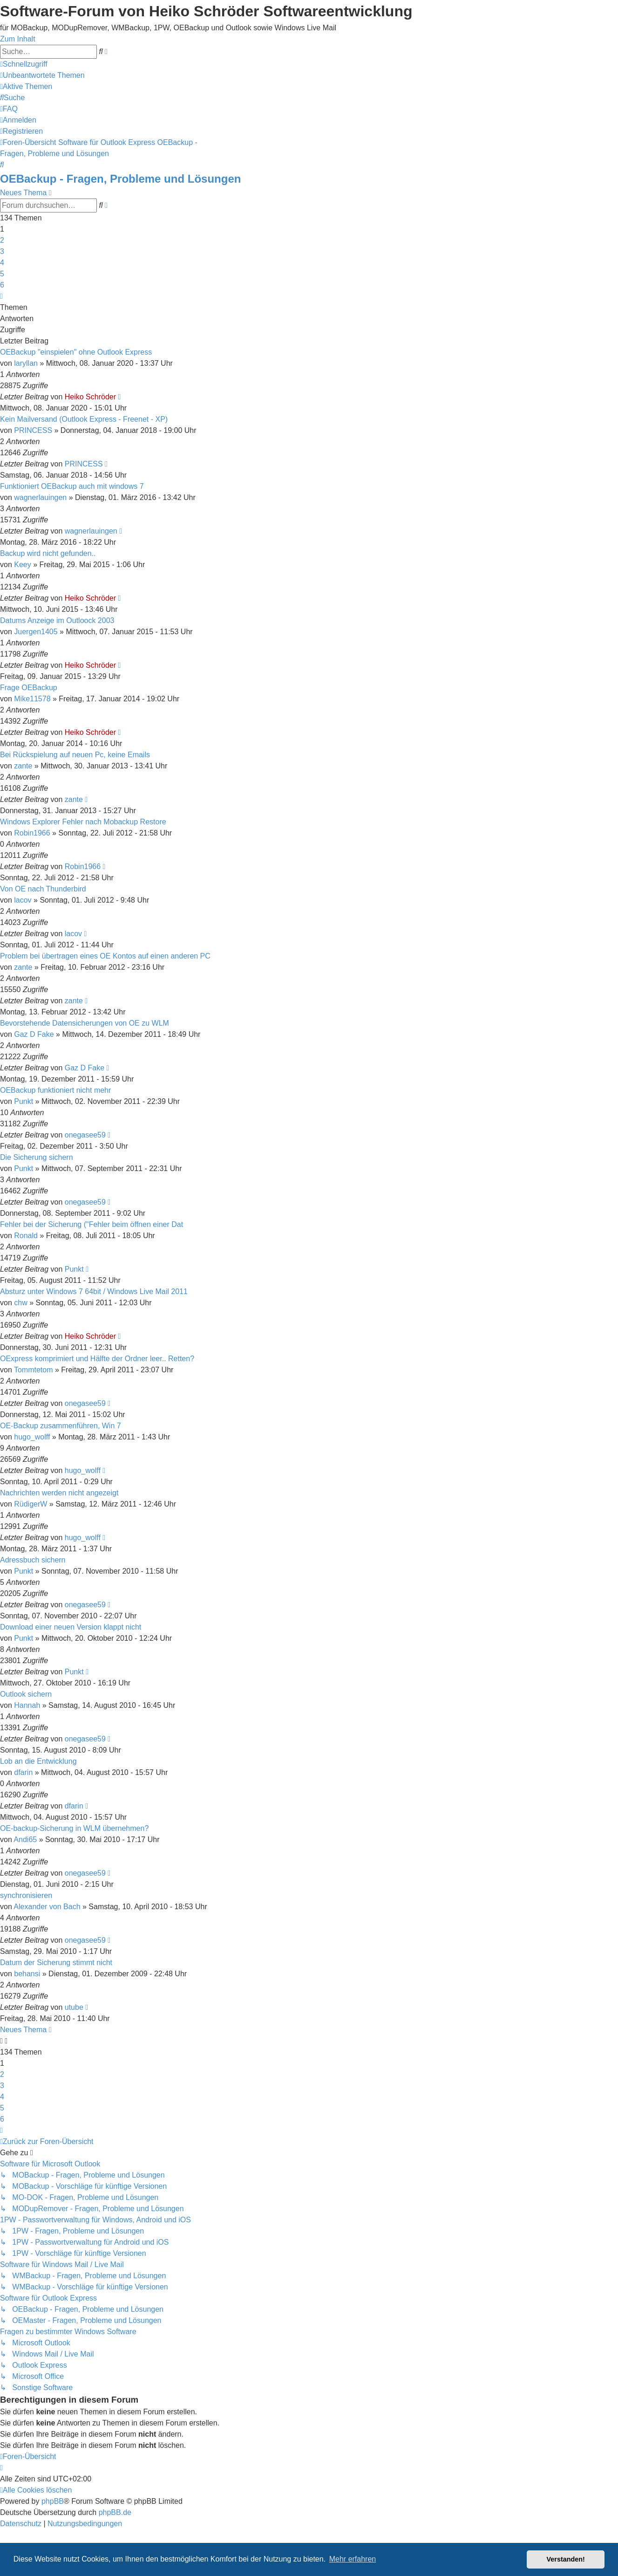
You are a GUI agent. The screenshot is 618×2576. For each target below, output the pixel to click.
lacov (22, 900)
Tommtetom (33, 1370)
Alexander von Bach (47, 1907)
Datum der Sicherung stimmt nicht (56, 1962)
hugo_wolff (32, 1437)
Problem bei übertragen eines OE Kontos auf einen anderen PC (105, 956)
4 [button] (2, 263)
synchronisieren (26, 1895)
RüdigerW (30, 1504)
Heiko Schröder (90, 397)
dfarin (23, 1772)
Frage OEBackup (28, 688)
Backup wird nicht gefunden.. (47, 553)
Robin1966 (32, 833)
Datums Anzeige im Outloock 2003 (57, 620)
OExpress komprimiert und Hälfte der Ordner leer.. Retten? (97, 1359)
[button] (1, 296)
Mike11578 (32, 699)
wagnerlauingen (40, 497)
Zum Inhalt (17, 39)
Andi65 (25, 1839)
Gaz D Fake (34, 1034)
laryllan (26, 363)
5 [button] (2, 274)
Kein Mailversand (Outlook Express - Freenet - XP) (84, 419)
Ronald (26, 1236)
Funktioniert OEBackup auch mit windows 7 (72, 486)
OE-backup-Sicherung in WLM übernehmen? (74, 1828)
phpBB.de (115, 2512)
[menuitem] (42, 75)
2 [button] (2, 240)
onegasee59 (85, 1135)
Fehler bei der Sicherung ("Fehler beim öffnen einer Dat (91, 1224)
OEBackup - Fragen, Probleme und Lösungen (120, 178)
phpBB (52, 2501)
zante (23, 766)
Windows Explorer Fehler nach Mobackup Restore (83, 822)
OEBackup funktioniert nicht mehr (55, 1090)
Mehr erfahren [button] (352, 2559)
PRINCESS (33, 430)
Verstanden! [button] (566, 2559)
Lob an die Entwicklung (38, 1761)
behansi (27, 1974)
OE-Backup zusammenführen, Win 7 (60, 1426)
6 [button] (2, 285)
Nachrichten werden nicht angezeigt (59, 1493)
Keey (22, 565)
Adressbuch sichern (33, 1560)
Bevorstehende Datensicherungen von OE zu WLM (84, 1023)
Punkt (23, 1101)
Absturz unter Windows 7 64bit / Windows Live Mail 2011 (94, 1291)
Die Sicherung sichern (36, 1157)
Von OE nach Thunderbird (43, 889)
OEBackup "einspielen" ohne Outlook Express (76, 352)
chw (20, 1303)
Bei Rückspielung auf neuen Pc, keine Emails (75, 755)
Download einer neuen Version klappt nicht (70, 1627)
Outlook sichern (26, 1694)
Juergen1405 (35, 632)
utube (74, 2007)
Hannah (27, 1705)
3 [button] (2, 251)
